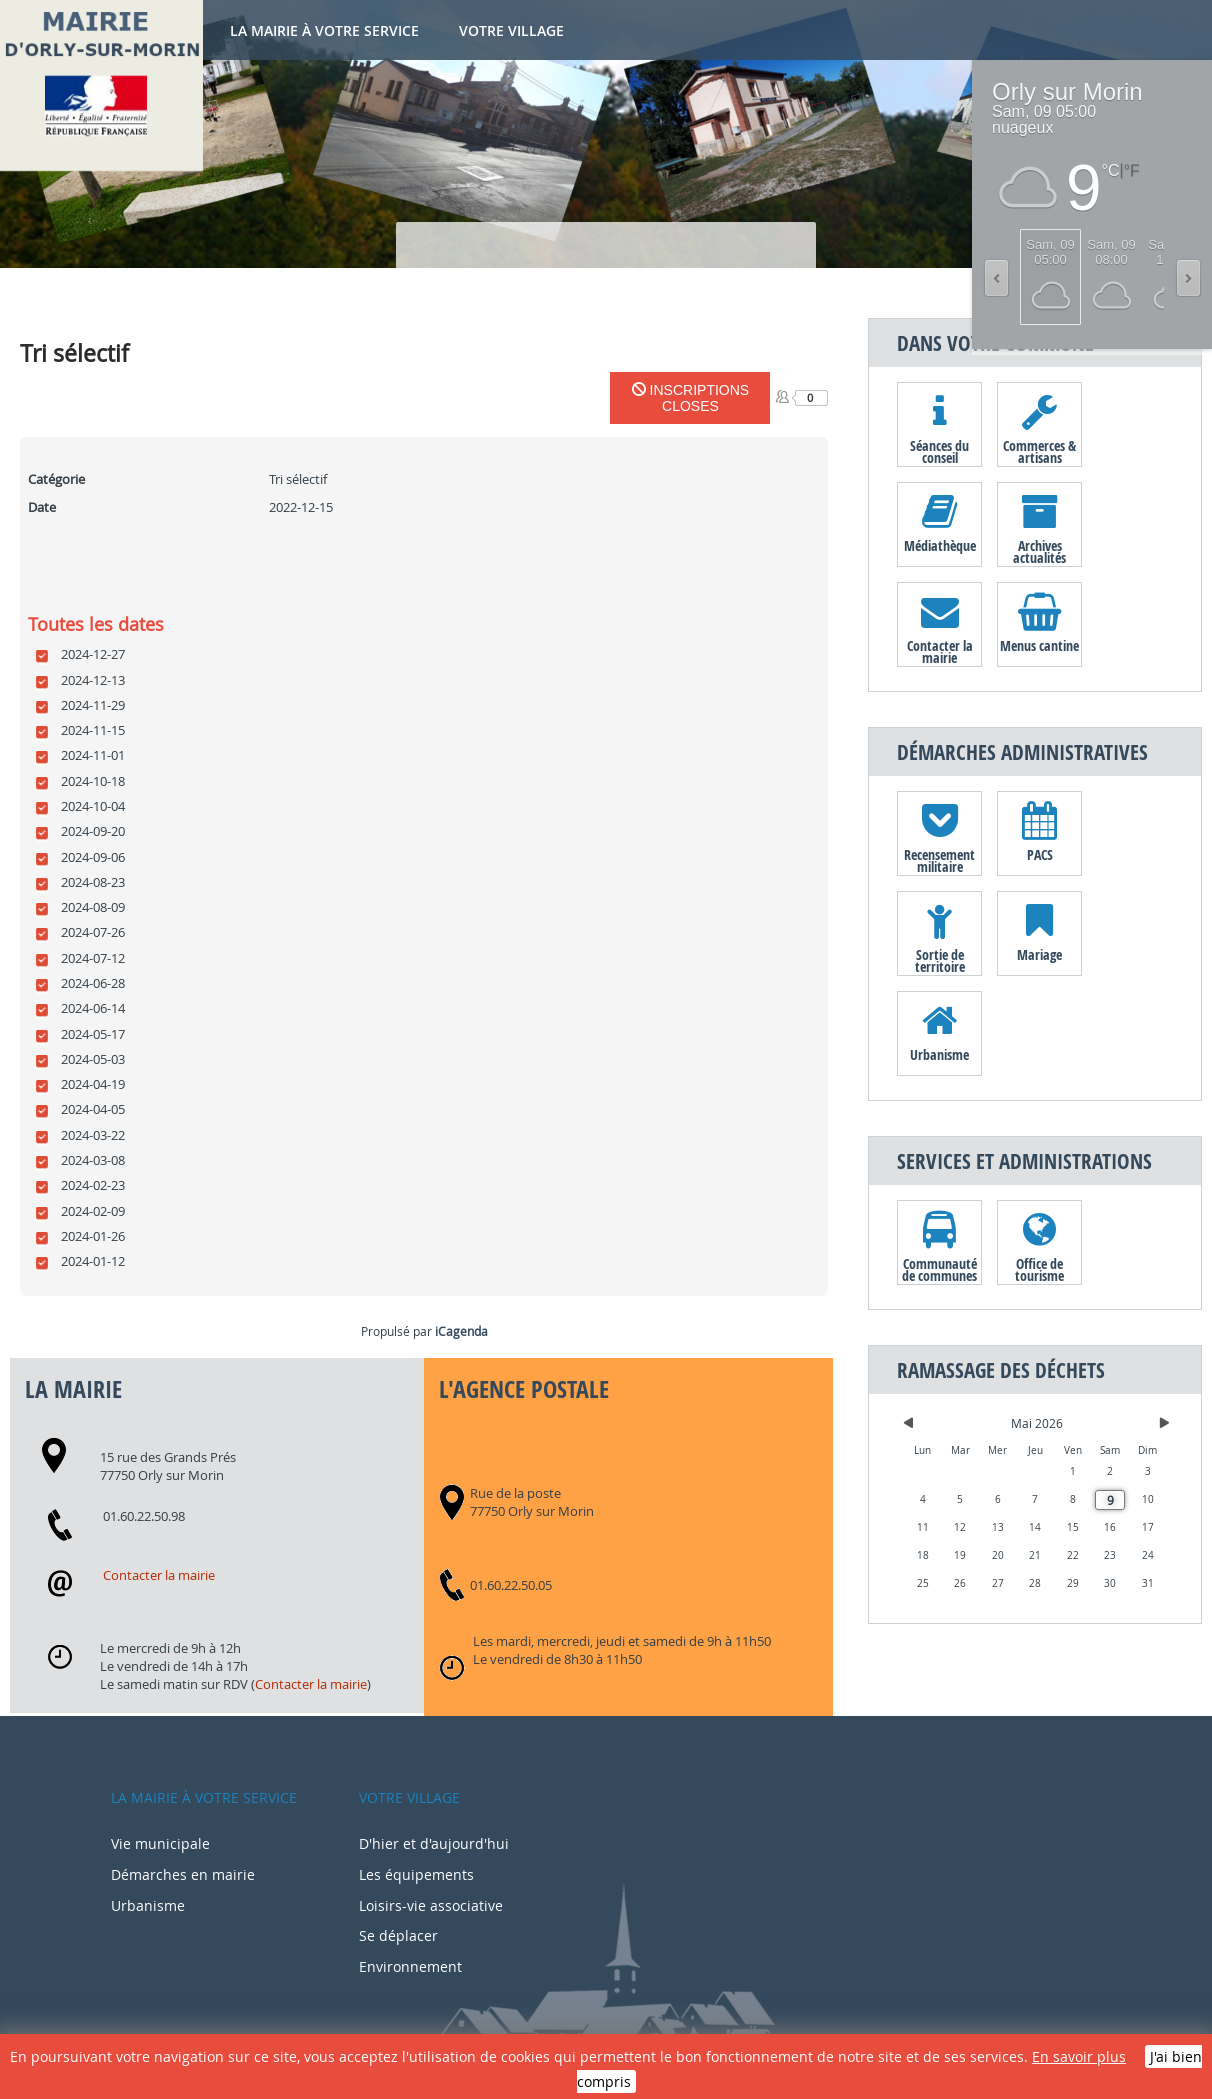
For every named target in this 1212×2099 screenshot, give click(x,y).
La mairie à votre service (324, 30)
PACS (1040, 854)
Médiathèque (940, 545)
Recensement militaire (939, 860)
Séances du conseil (939, 451)
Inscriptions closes (690, 398)
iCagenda (461, 1331)
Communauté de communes (939, 1269)
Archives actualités (1039, 551)
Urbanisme (939, 1054)
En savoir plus (1079, 2056)
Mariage (1039, 954)
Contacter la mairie (159, 1575)
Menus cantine (1039, 645)
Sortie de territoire (940, 960)
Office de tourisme (1039, 1269)
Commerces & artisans (1039, 451)
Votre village (511, 30)
